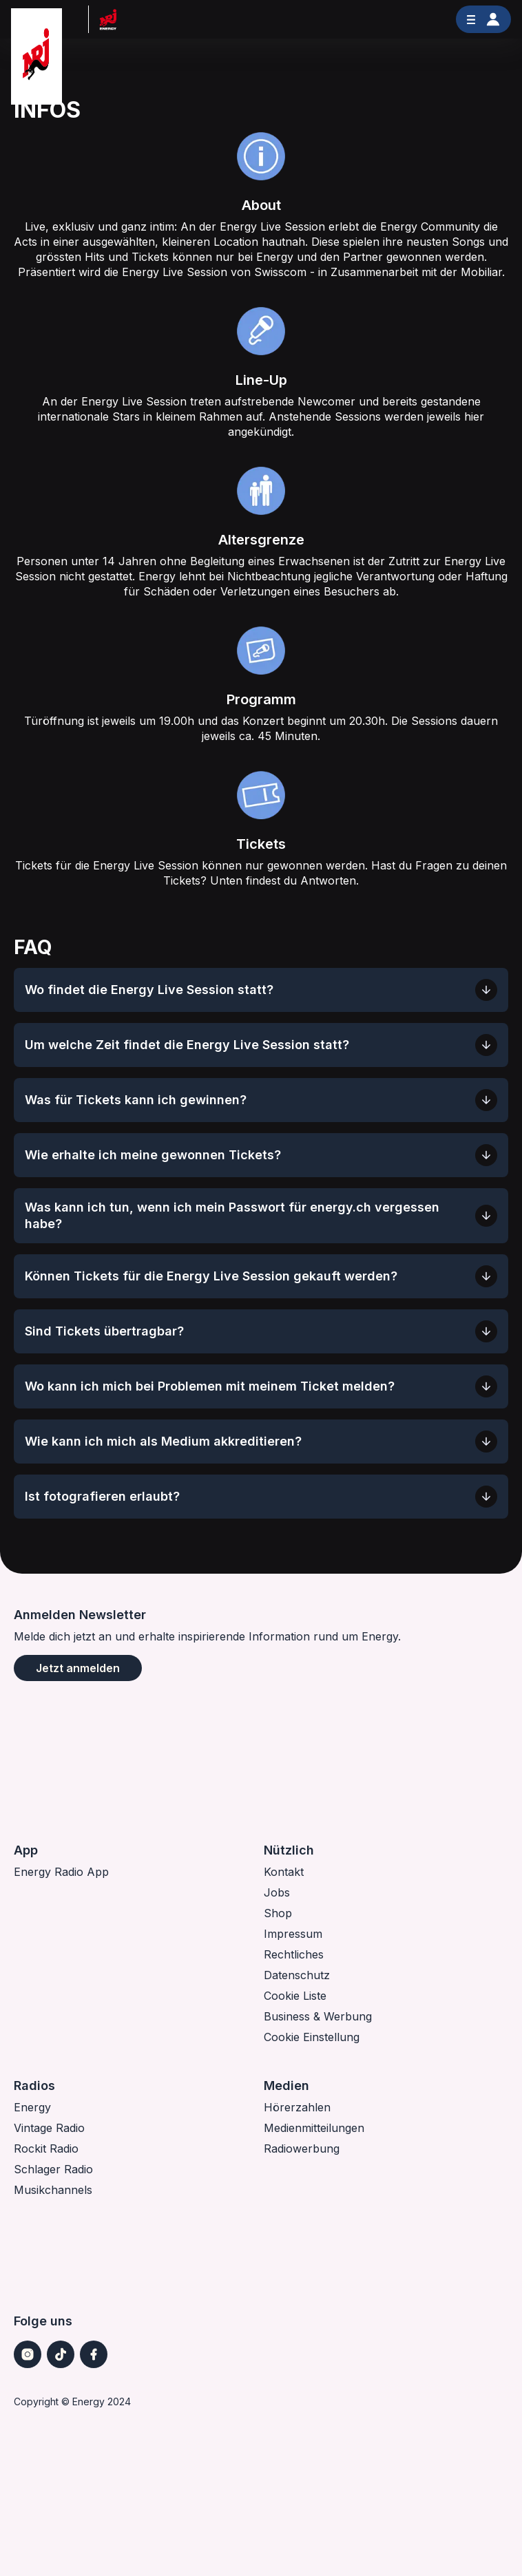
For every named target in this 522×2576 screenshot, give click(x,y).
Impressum (293, 1934)
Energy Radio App (61, 1872)
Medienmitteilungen (314, 2128)
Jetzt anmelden (78, 1668)
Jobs (277, 1892)
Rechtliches (294, 1954)
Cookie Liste (295, 1996)
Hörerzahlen (297, 2107)
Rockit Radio (46, 2148)
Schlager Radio (53, 2169)
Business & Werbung (318, 2016)
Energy (32, 2107)
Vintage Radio (49, 2128)
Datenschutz (297, 1975)
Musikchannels (53, 2190)
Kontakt (284, 1872)
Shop (278, 1913)
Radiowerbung (302, 2148)
